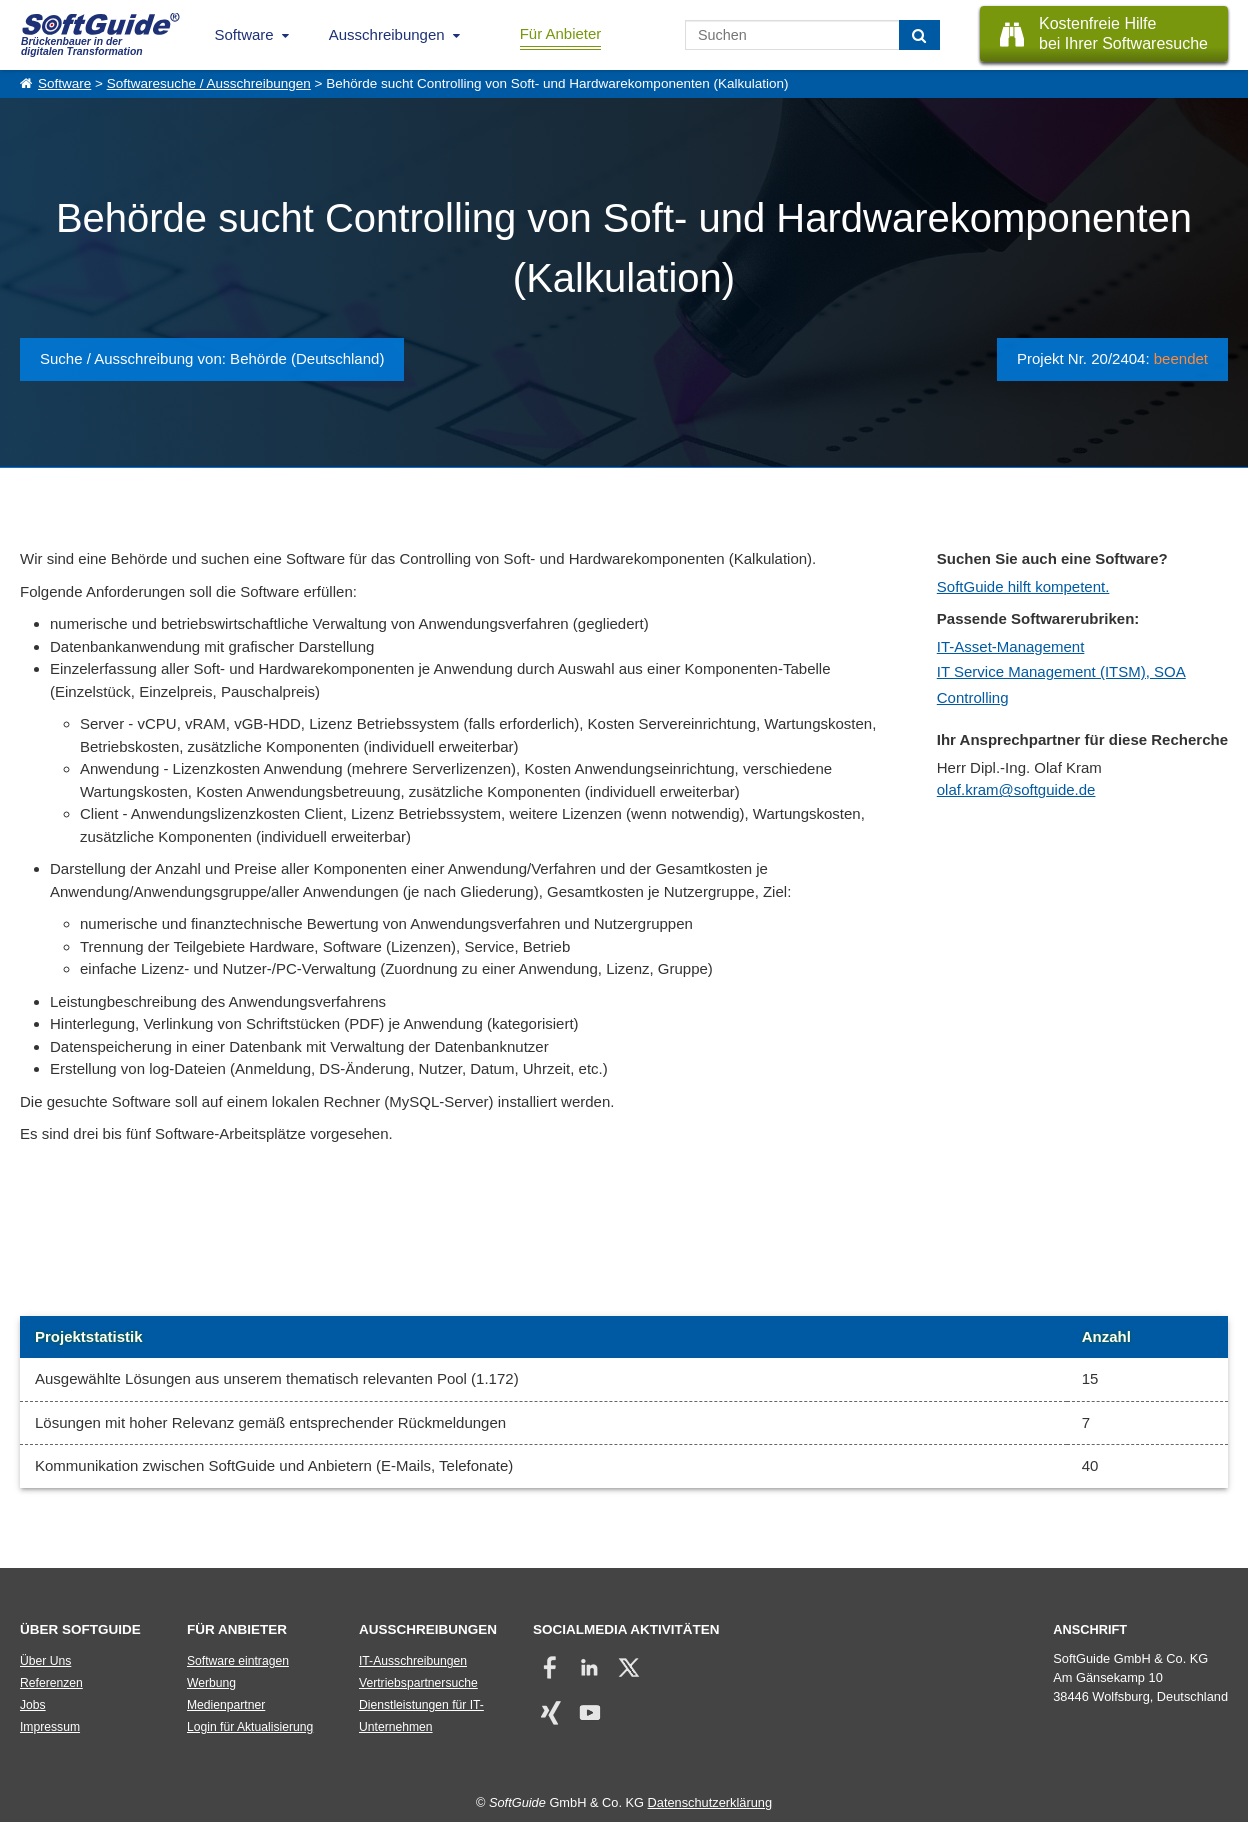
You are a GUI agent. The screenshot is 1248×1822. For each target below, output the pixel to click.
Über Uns (45, 1661)
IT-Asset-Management (1011, 646)
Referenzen (51, 1683)
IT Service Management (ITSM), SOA (1061, 671)
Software (244, 34)
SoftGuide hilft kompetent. (1023, 586)
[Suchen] (919, 35)
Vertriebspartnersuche (418, 1683)
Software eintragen (238, 1661)
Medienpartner (226, 1705)
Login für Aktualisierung (250, 1727)
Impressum (50, 1727)
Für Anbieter (561, 33)
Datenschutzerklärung (710, 1802)
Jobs (33, 1705)
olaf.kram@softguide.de (1016, 789)
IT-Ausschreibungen (413, 1661)
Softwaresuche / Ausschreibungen (209, 83)
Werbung (211, 1683)
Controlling (973, 697)
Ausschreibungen (387, 34)
